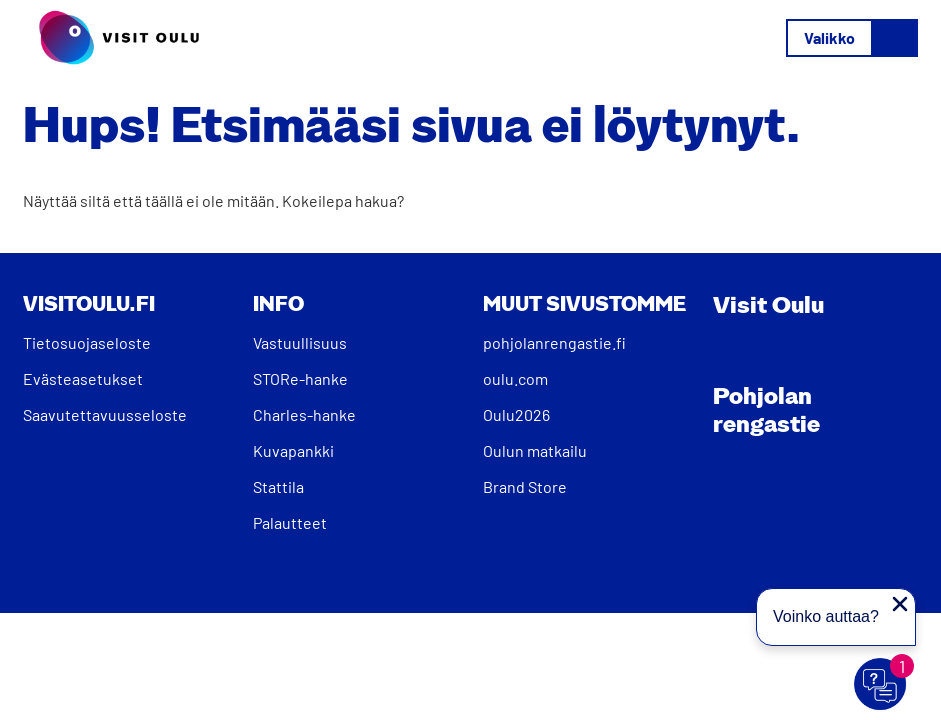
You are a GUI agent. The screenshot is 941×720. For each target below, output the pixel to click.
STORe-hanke (300, 378)
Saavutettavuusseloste (105, 414)
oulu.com (515, 378)
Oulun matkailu (535, 450)
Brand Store (525, 486)
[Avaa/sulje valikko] (852, 38)
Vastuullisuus (300, 342)
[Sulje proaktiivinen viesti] (900, 604)
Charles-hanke (304, 414)
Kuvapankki (293, 450)
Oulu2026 (516, 414)
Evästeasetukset (83, 378)
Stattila (278, 486)
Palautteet (290, 522)
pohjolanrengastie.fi (554, 342)
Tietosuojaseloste (87, 342)
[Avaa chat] (881, 685)
